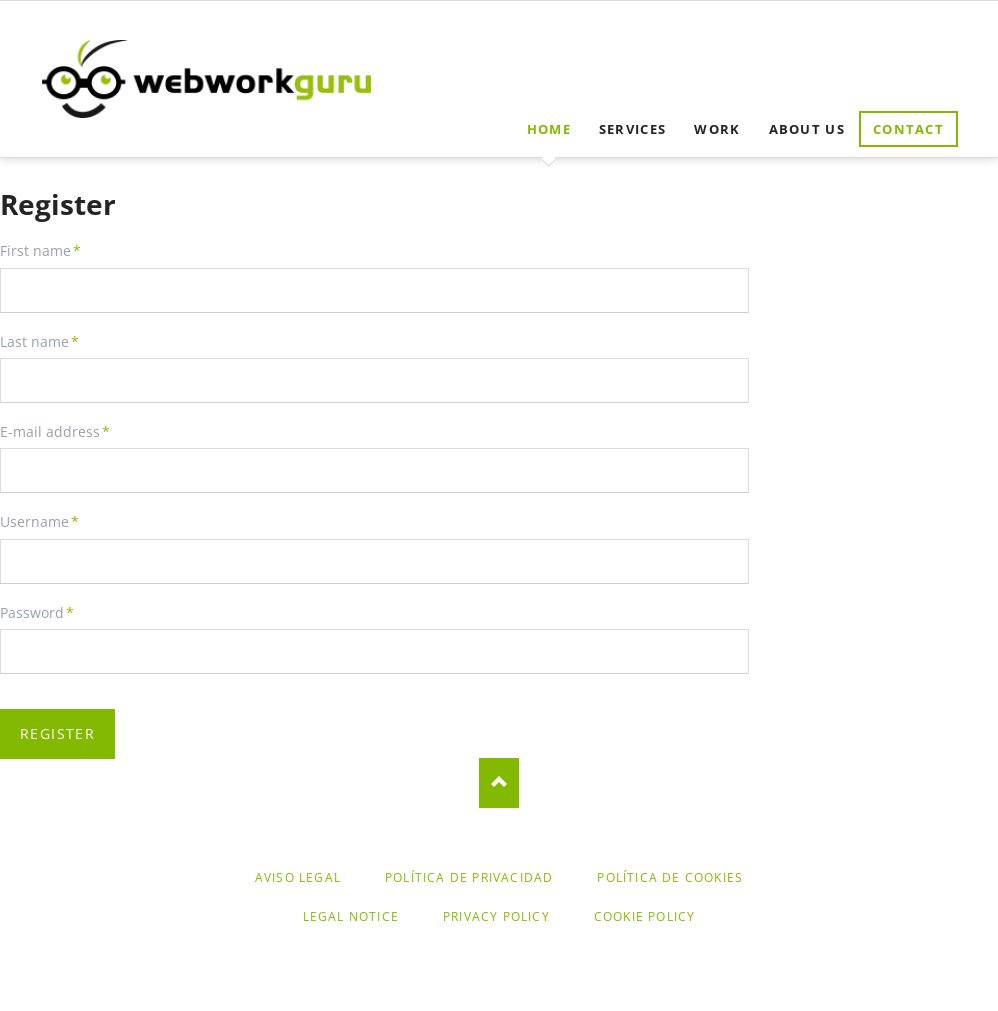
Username (39, 522)
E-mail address (55, 432)
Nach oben (499, 783)
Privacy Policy (496, 916)
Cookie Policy (645, 916)
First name (40, 251)
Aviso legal (298, 877)
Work (717, 129)
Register (57, 733)
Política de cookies (670, 877)
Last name (39, 342)
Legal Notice (351, 916)
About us (807, 129)
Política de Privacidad (469, 877)
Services (632, 129)
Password (37, 613)
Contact (908, 129)
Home (549, 129)
